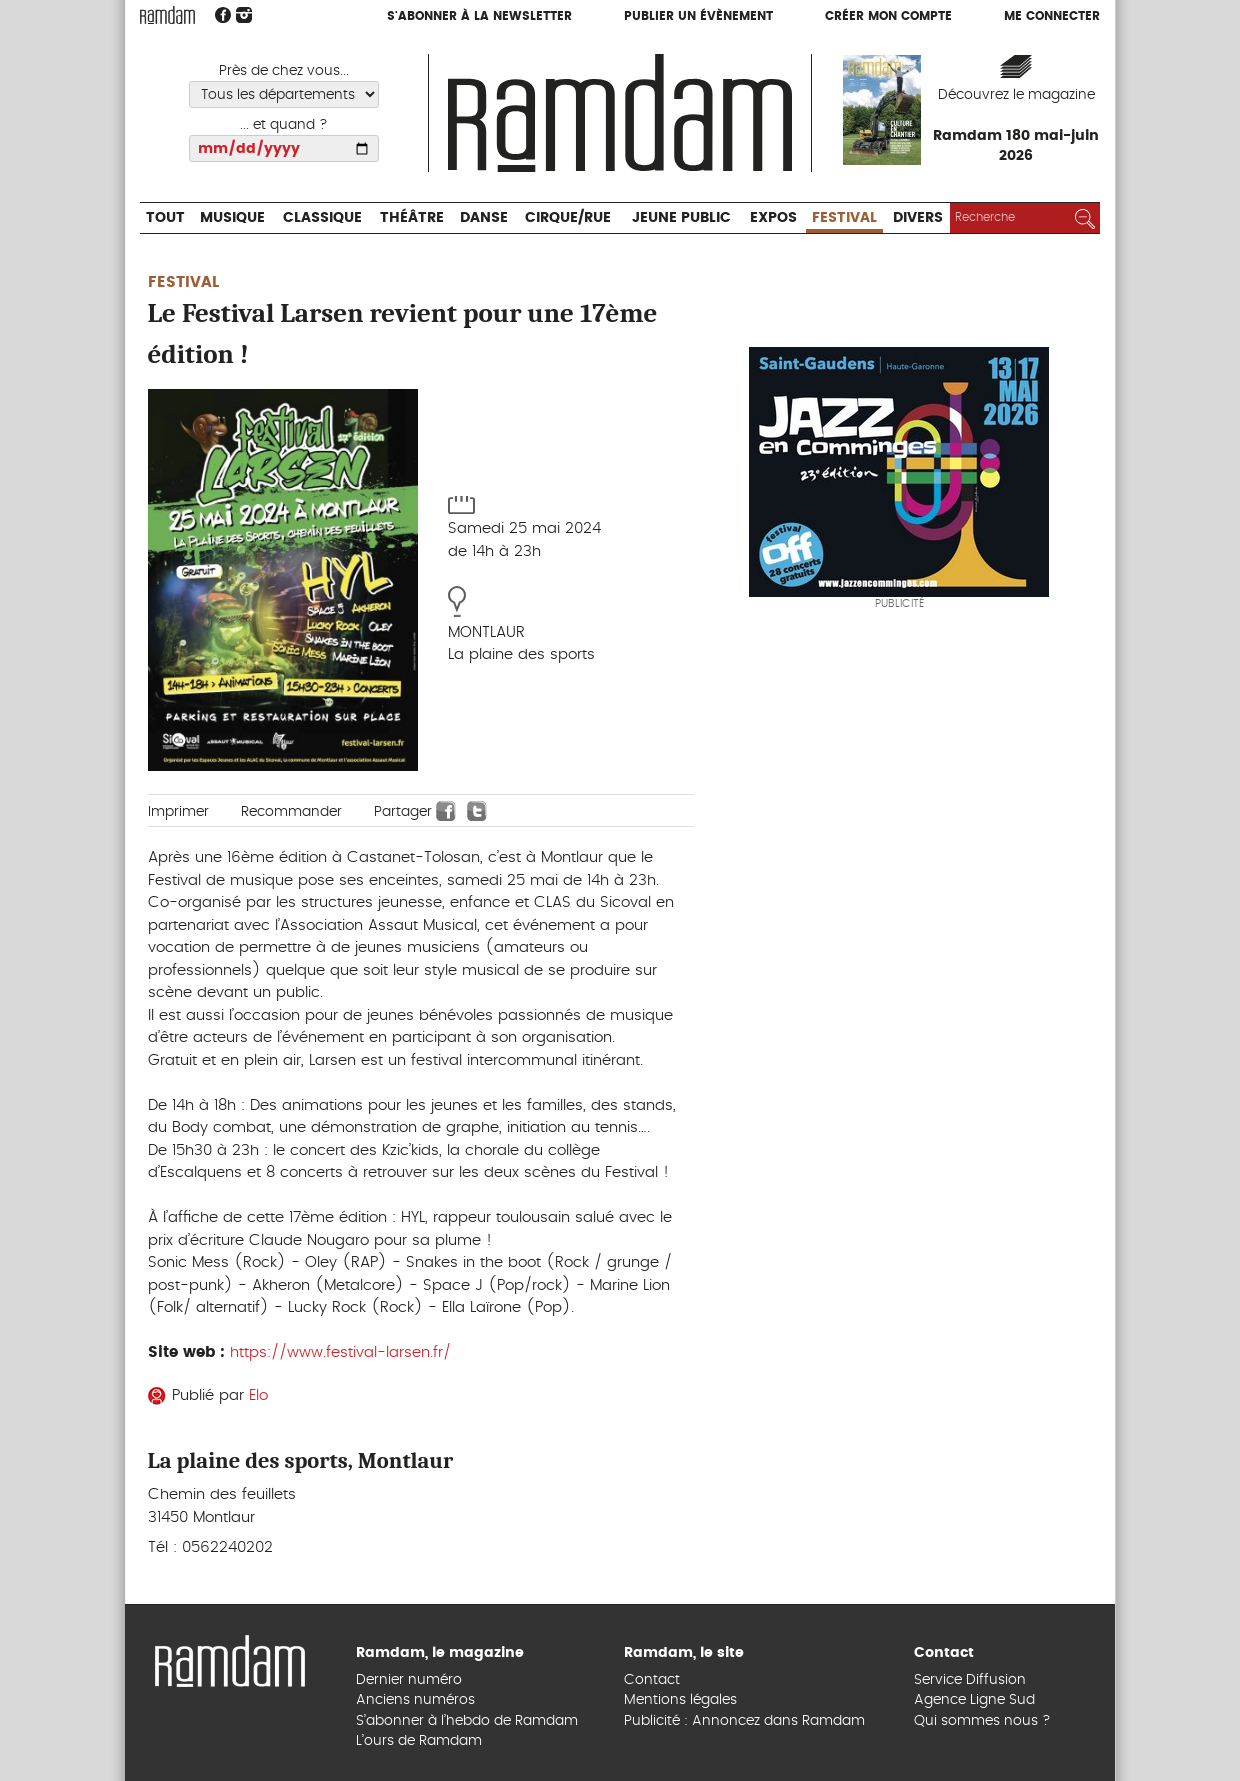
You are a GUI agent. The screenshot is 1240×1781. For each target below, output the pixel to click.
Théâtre (412, 218)
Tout (165, 218)
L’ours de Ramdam (419, 1741)
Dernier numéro (409, 1680)
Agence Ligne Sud (974, 1700)
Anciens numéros (415, 1700)
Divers (918, 218)
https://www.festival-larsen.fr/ (340, 1352)
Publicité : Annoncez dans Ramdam (744, 1721)
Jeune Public (681, 218)
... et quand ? (284, 125)
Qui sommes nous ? (982, 1721)
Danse (484, 218)
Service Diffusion (970, 1680)
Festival (844, 218)
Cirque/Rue (568, 218)
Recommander (291, 812)
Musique (232, 218)
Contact (652, 1680)
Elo (258, 1395)
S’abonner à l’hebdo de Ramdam (467, 1721)
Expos (773, 218)
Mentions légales (680, 1700)
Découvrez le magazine (1016, 95)
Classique (322, 218)
